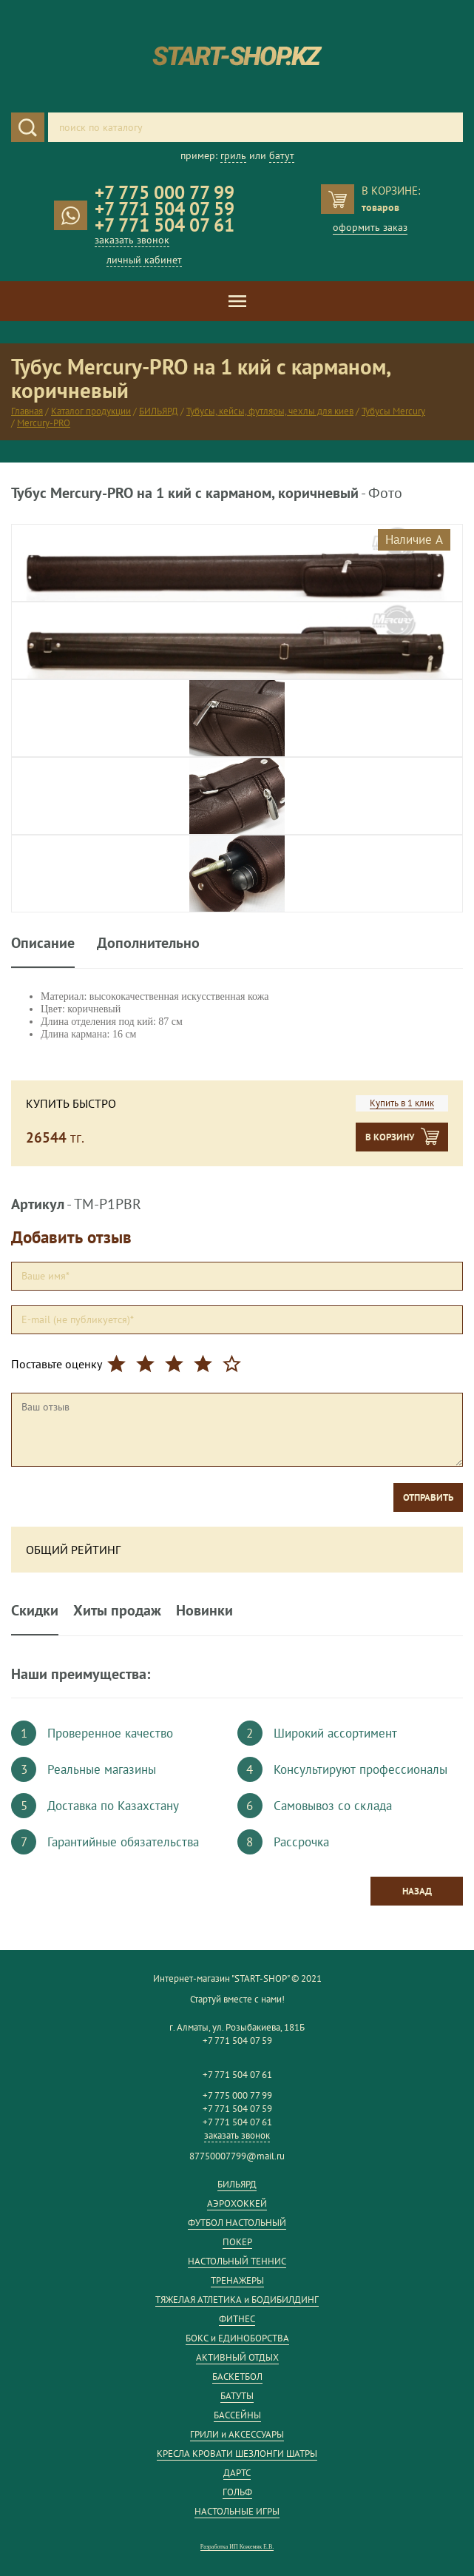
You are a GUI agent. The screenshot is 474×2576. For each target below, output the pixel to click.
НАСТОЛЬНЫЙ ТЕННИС (237, 2261)
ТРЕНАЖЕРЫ (237, 2280)
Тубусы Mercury (393, 411)
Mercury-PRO (43, 423)
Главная (27, 411)
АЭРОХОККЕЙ (237, 2203)
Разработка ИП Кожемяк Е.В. (237, 2546)
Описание (43, 943)
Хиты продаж (117, 1610)
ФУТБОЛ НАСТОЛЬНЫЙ (237, 2222)
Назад (417, 1891)
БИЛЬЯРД (158, 411)
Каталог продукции (91, 411)
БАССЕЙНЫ (237, 2415)
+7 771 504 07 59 (164, 209)
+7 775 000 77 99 (164, 192)
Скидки (34, 1610)
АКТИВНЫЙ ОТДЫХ (237, 2357)
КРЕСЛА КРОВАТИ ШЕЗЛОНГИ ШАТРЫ (237, 2453)
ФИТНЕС (237, 2319)
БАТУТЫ (237, 2396)
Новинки (204, 1610)
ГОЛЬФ (237, 2492)
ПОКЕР (237, 2242)
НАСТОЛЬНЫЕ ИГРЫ (237, 2511)
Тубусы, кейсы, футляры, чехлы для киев (269, 411)
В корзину (389, 1137)
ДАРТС (237, 2472)
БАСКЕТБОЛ (237, 2376)
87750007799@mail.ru (237, 2156)
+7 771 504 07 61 (164, 225)
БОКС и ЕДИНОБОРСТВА (237, 2338)
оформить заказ (370, 227)
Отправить (428, 1497)
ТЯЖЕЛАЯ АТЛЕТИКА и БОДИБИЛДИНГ (237, 2299)
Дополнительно (148, 943)
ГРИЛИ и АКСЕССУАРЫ (237, 2434)
